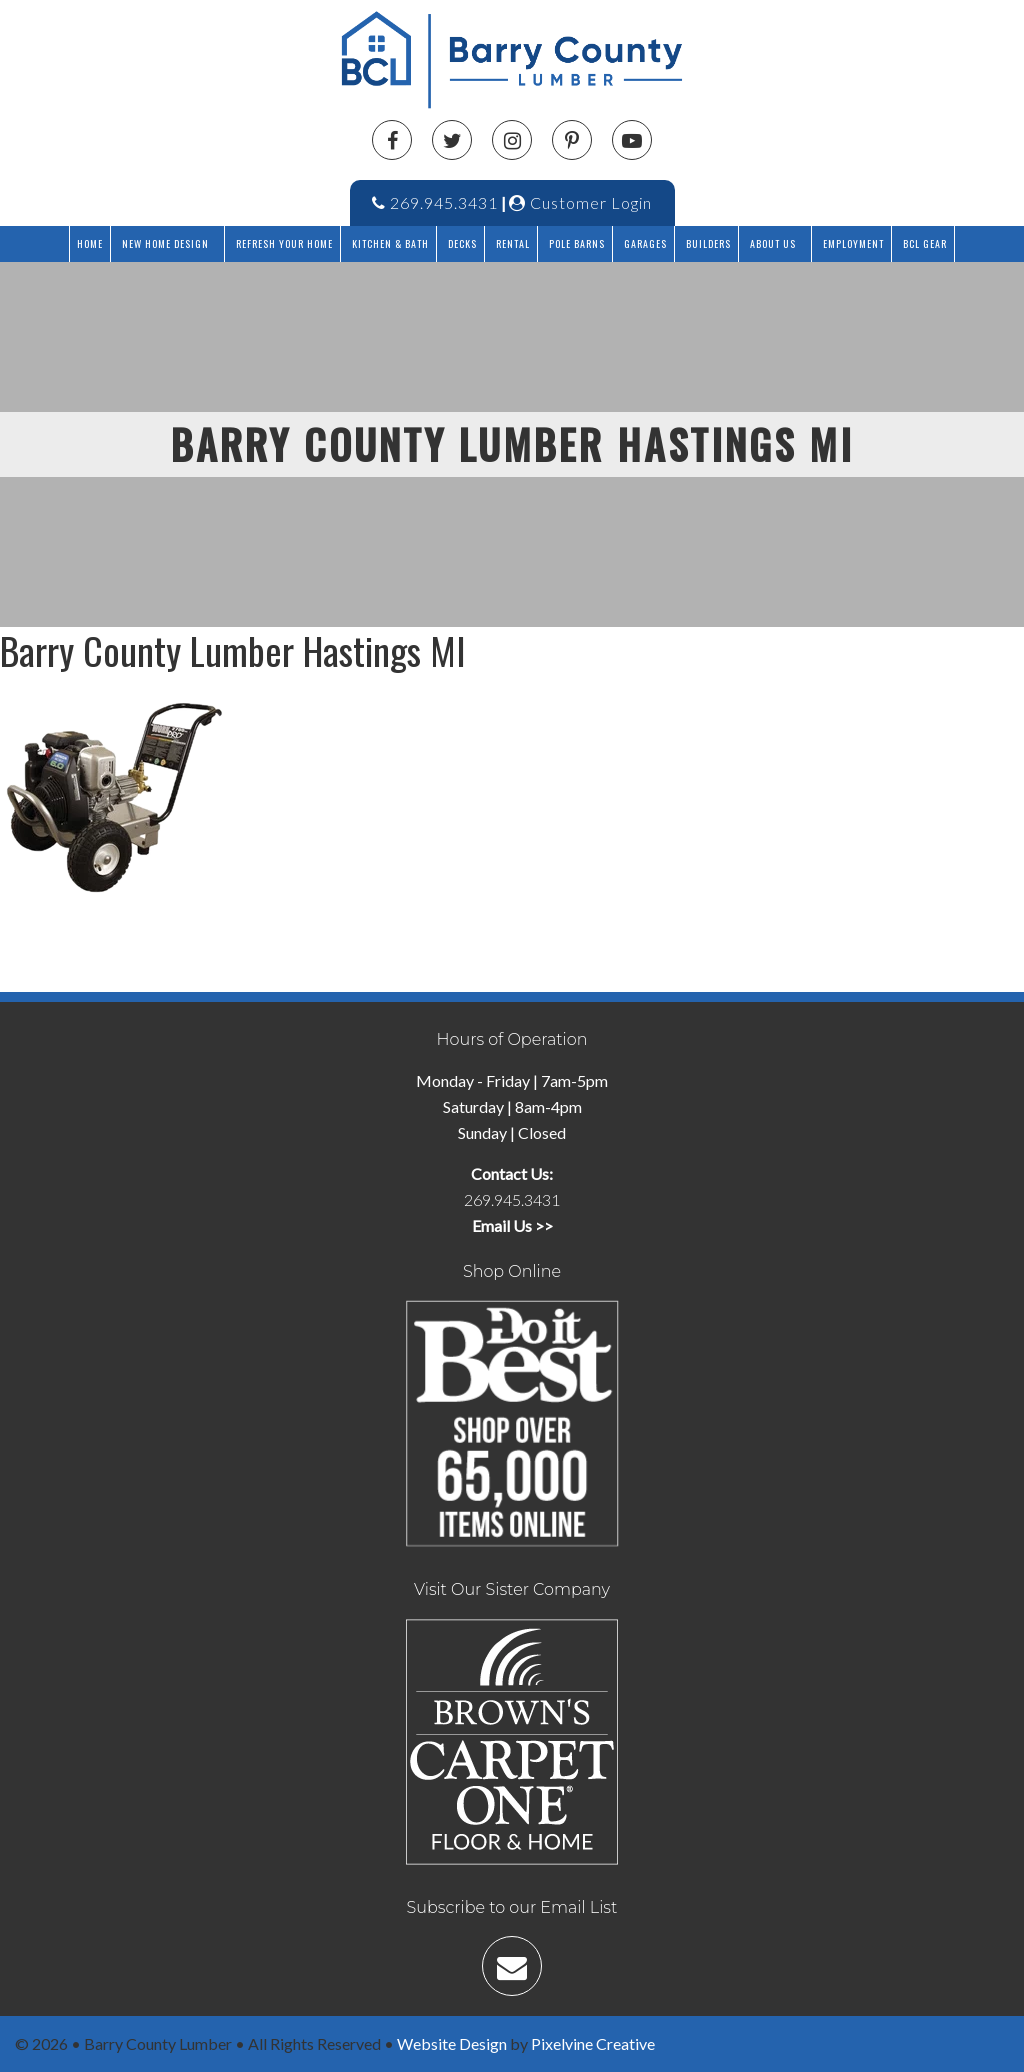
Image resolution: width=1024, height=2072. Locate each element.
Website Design (452, 2043)
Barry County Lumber (520, 60)
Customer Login (580, 202)
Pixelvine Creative (593, 2043)
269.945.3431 (435, 202)
